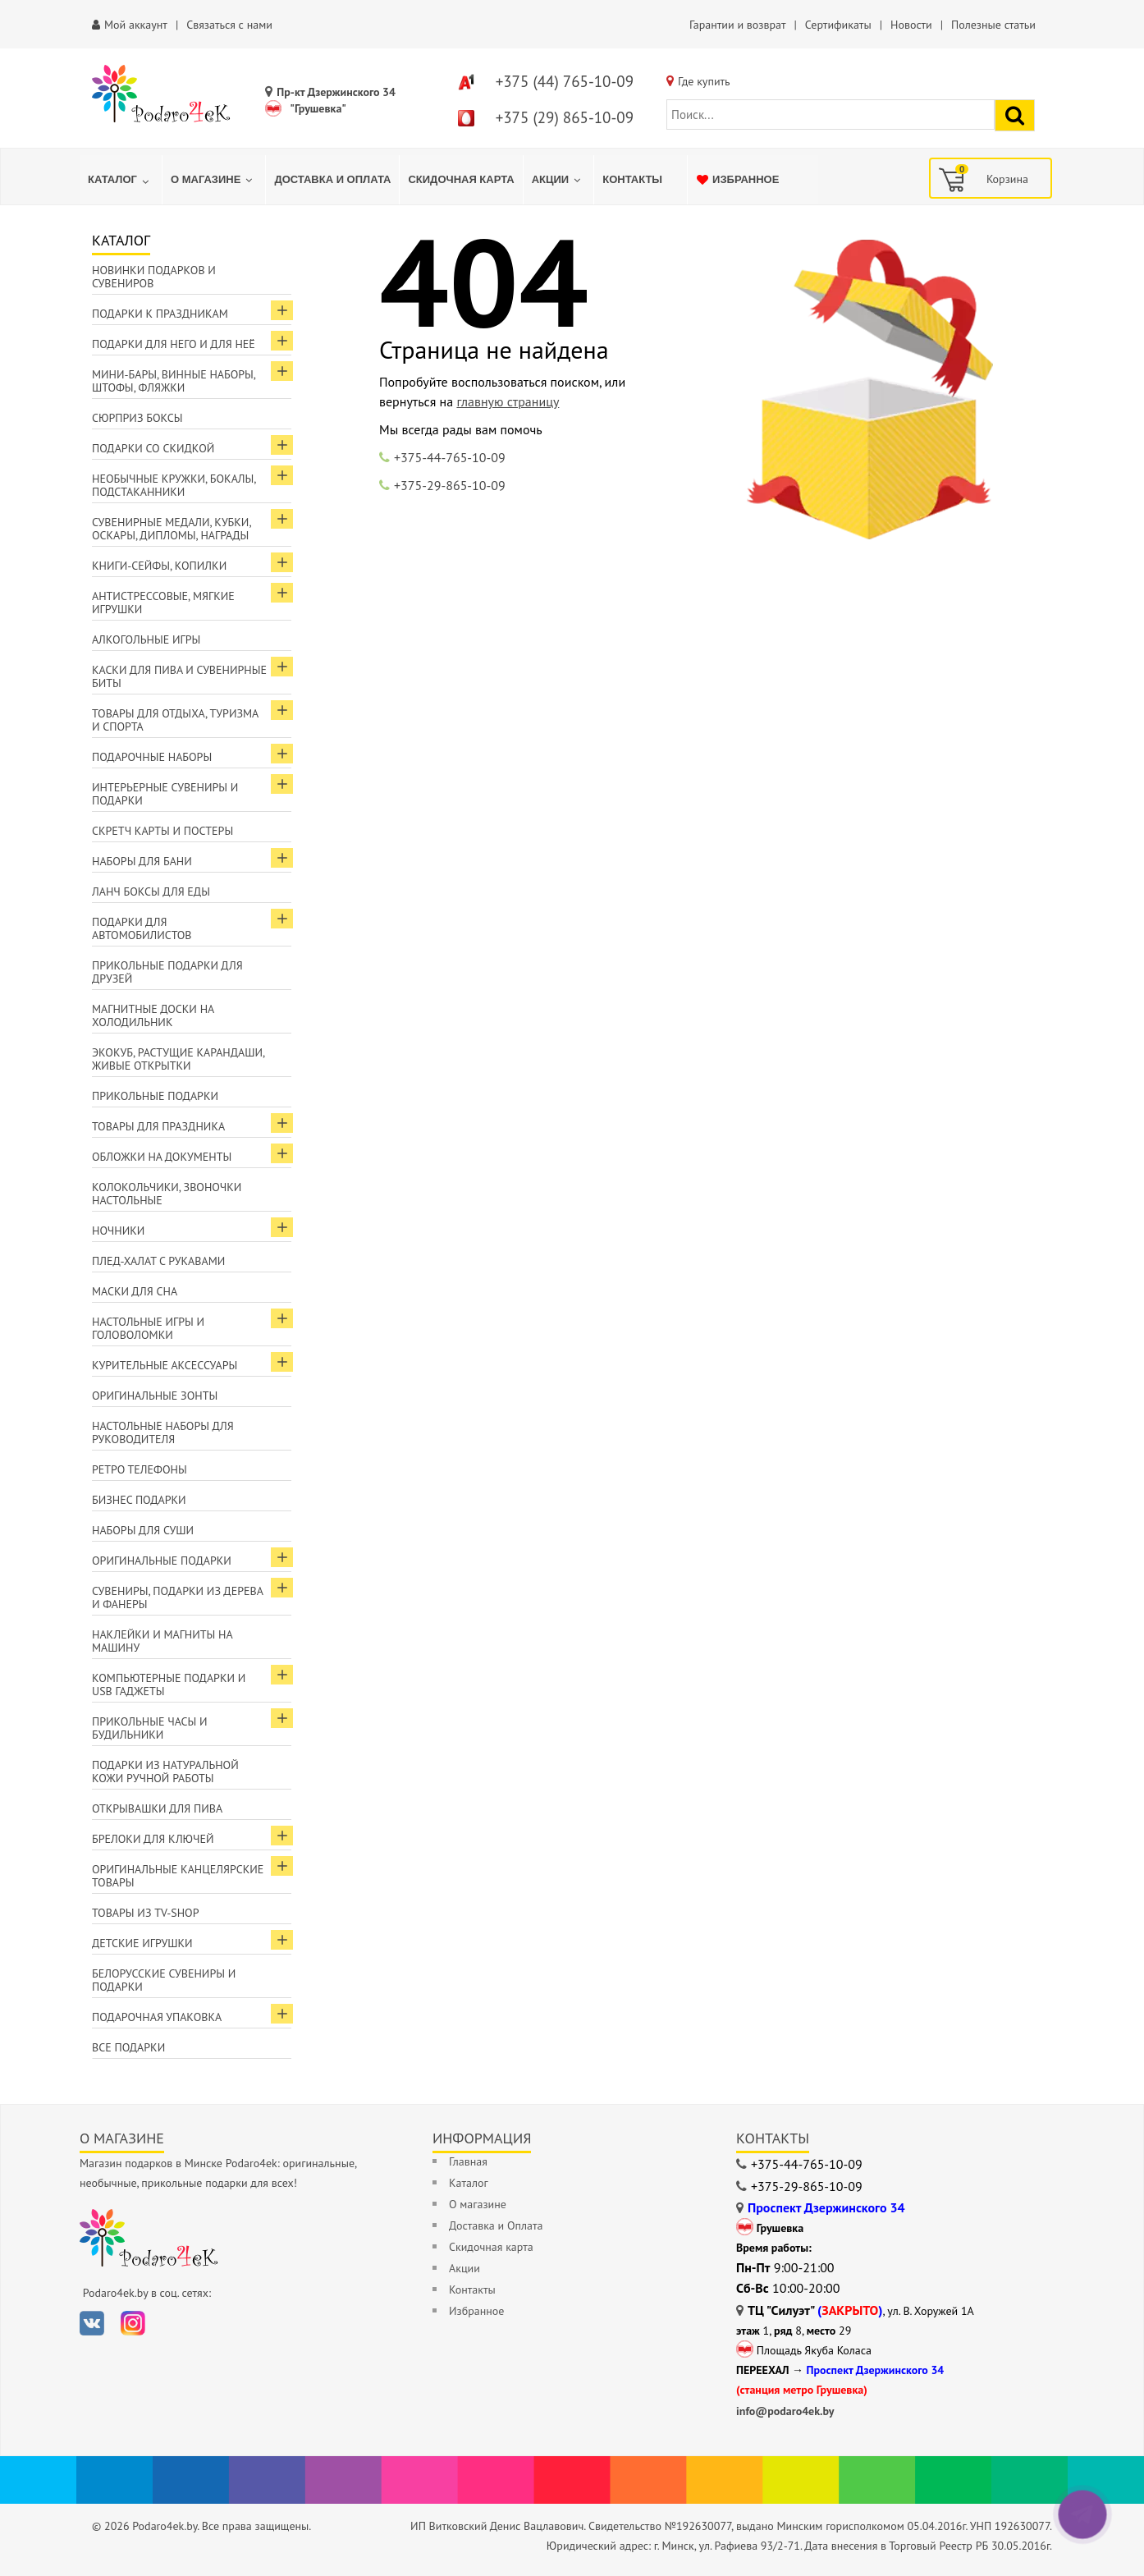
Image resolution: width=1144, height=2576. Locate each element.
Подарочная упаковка (157, 2017)
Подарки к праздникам (160, 313)
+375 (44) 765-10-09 (565, 81)
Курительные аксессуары (164, 1365)
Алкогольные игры (146, 639)
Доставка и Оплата (495, 2225)
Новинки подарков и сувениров (154, 277)
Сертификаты (838, 24)
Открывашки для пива (157, 1808)
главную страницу (507, 401)
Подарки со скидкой (153, 448)
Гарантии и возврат (737, 24)
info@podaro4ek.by (785, 2411)
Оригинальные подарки (161, 1560)
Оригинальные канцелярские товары (177, 1876)
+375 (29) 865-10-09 (565, 117)
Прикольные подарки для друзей (167, 972)
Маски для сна (134, 1291)
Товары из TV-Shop (145, 1912)
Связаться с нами (229, 24)
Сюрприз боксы (137, 417)
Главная (468, 2161)
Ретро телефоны (139, 1469)
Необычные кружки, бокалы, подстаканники (174, 485)
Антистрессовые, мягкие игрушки (163, 602)
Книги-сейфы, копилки (159, 565)
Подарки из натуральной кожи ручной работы (165, 1771)
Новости (911, 24)
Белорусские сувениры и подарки (164, 1980)
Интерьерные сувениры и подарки (165, 794)
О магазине (477, 2204)
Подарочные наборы (152, 756)
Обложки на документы (161, 1156)
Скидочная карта (491, 2246)
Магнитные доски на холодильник (153, 1015)
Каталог (468, 2182)
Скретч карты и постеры (162, 830)
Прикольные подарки (155, 1096)
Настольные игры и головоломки (148, 1328)
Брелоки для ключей (152, 1838)
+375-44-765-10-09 (450, 457)
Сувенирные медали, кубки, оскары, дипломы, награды (172, 529)
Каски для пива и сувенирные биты (179, 676)
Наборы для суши (143, 1530)
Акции (464, 2268)
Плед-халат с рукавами (158, 1261)
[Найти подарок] (1015, 115)
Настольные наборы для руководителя (163, 1432)
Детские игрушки (142, 1943)
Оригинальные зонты (154, 1395)
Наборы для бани (142, 861)
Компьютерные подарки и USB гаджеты (168, 1684)
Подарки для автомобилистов (142, 928)
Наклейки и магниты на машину (162, 1641)
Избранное (476, 2310)
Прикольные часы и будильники (150, 1728)
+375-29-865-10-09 (450, 485)
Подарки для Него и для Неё (173, 344)
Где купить (704, 81)
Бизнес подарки (139, 1499)
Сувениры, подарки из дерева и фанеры (177, 1597)
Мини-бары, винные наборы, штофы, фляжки (174, 381)
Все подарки (128, 2047)
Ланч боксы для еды (151, 891)
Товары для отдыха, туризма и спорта (175, 720)
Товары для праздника (158, 1126)
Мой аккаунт (135, 24)
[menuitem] (121, 179)
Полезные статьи (993, 24)
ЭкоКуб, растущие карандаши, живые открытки (178, 1059)
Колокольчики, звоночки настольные (166, 1194)
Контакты (472, 2289)
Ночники (118, 1230)
